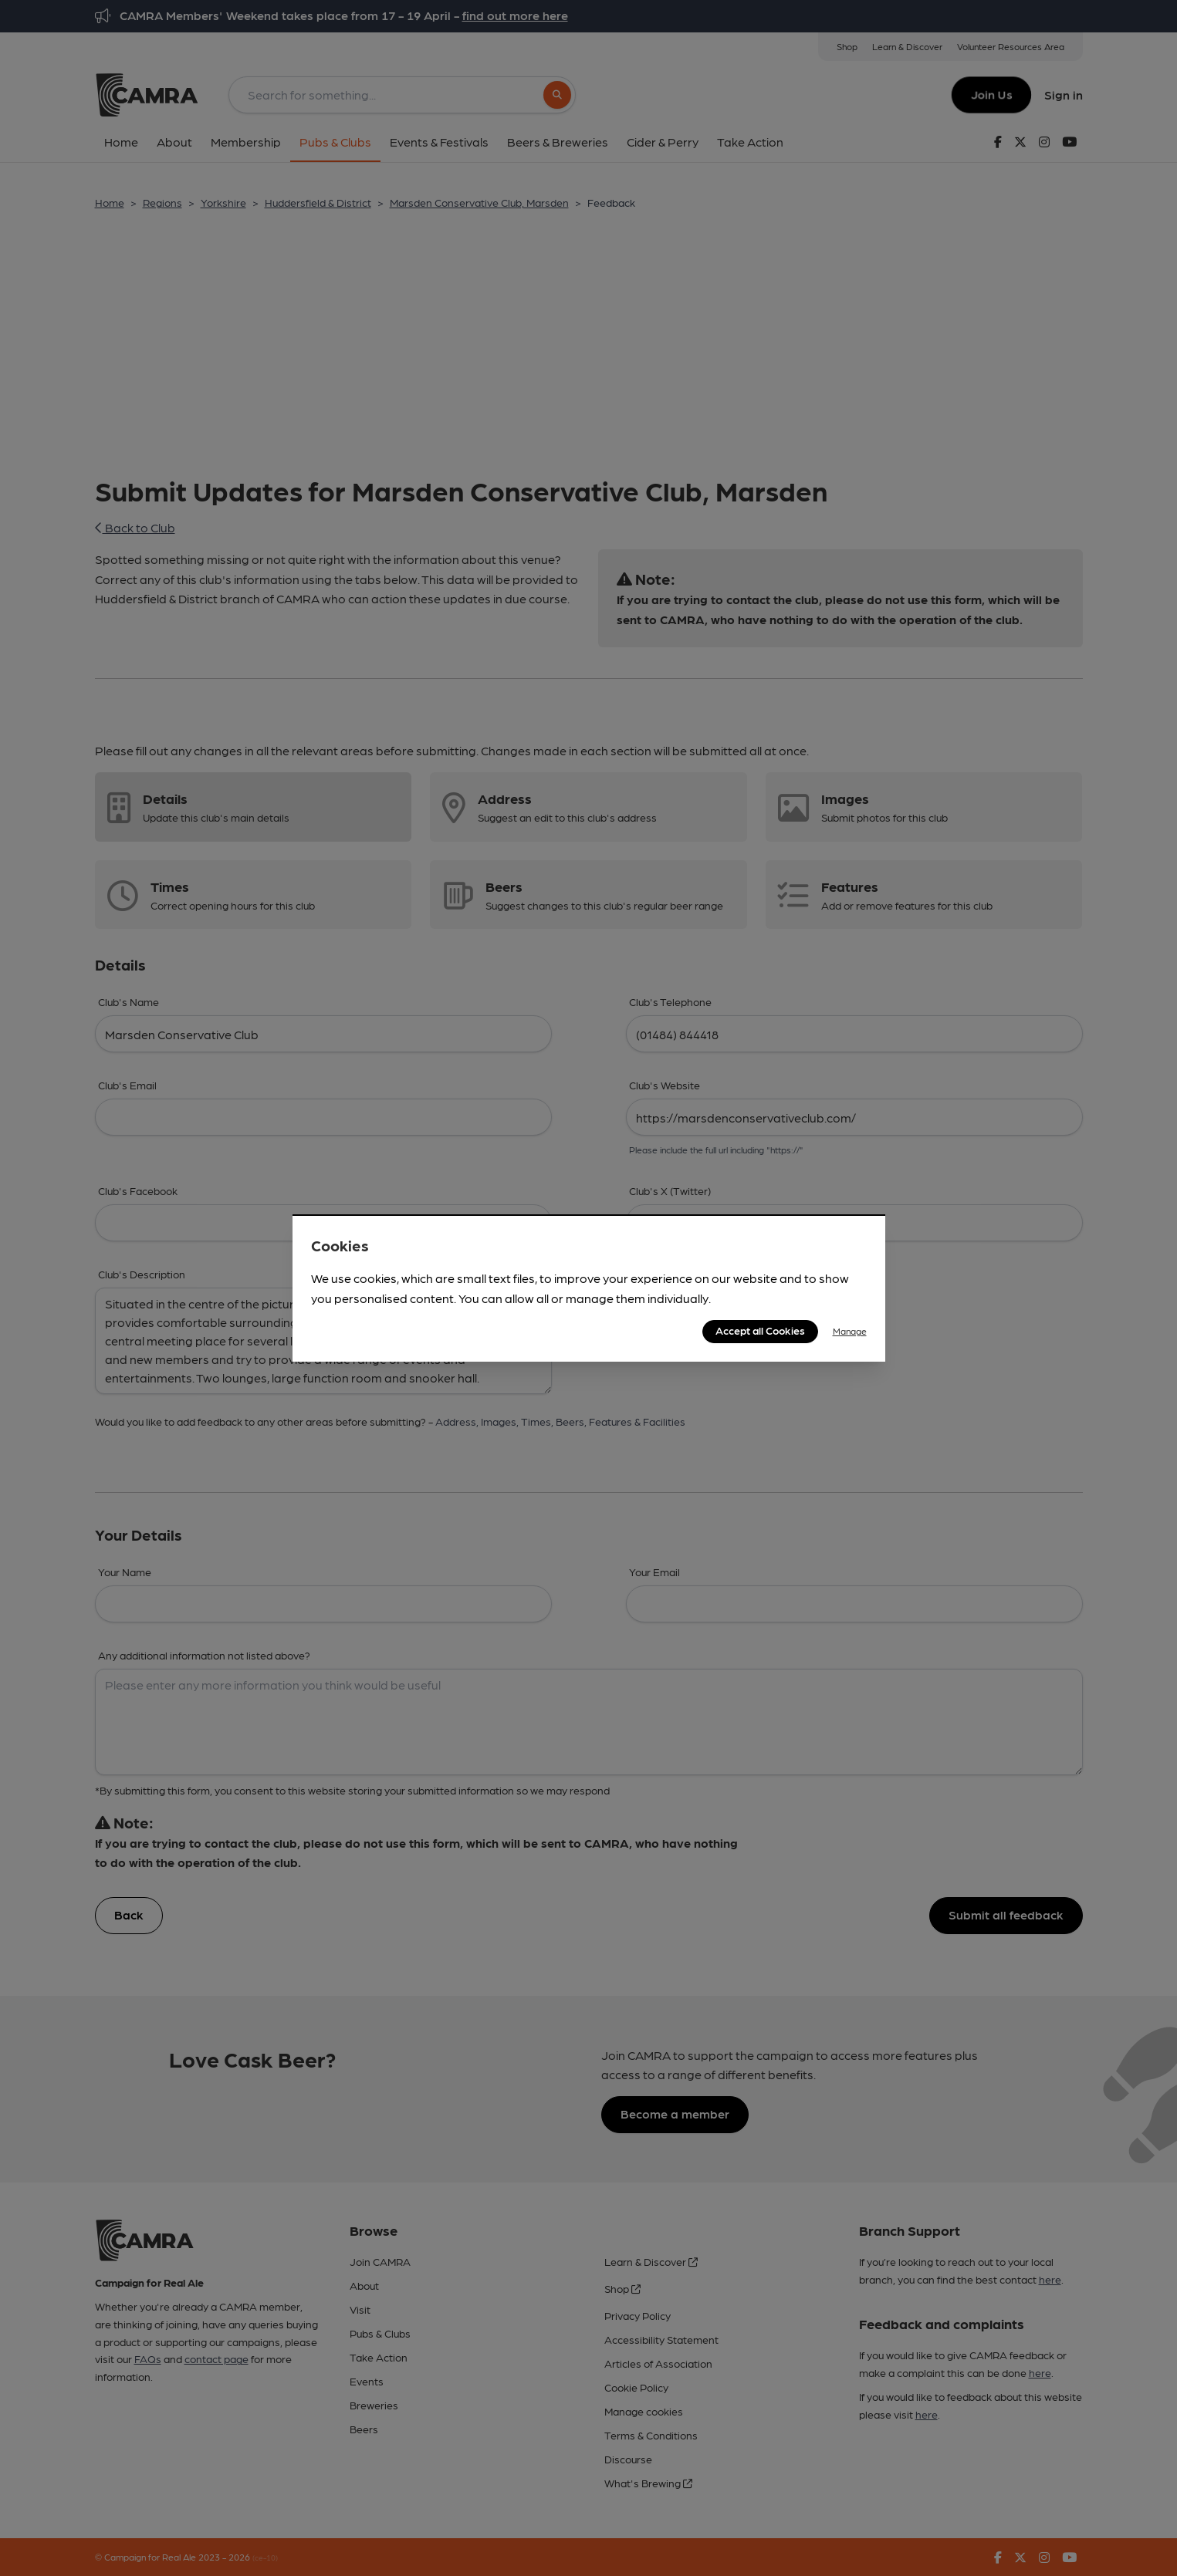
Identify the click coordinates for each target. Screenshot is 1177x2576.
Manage (850, 1330)
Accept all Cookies (760, 1330)
